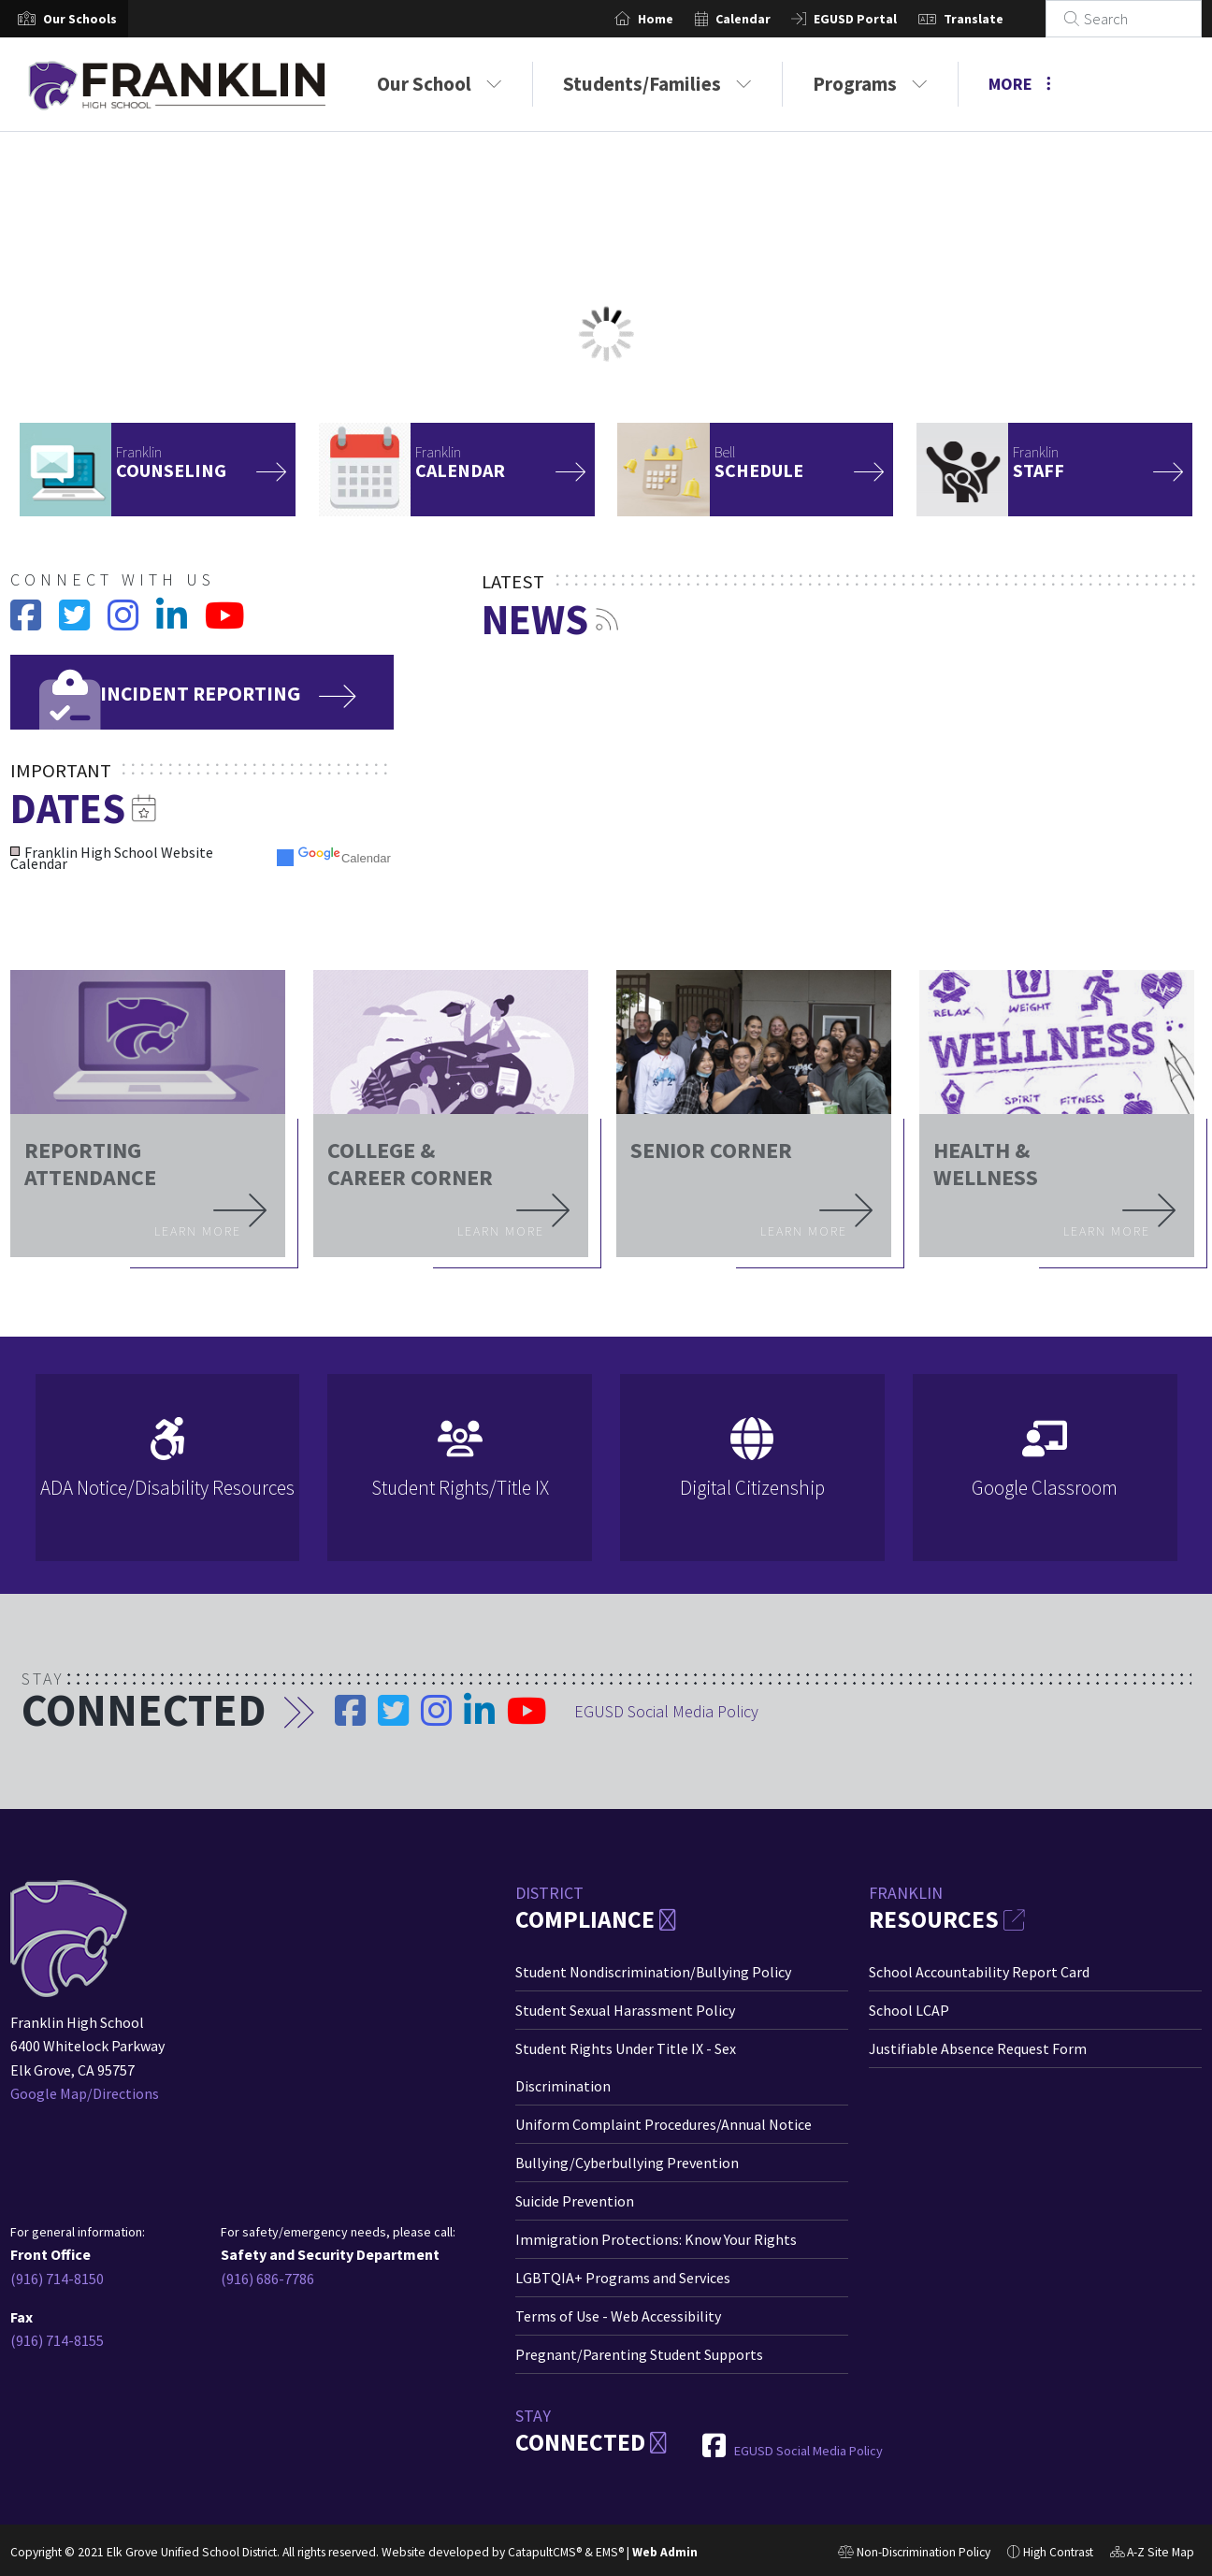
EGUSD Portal (876, 18)
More (1019, 83)
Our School (439, 83)
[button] (80, 18)
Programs (870, 83)
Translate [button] (994, 18)
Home (677, 18)
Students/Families (657, 83)
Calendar (763, 18)
